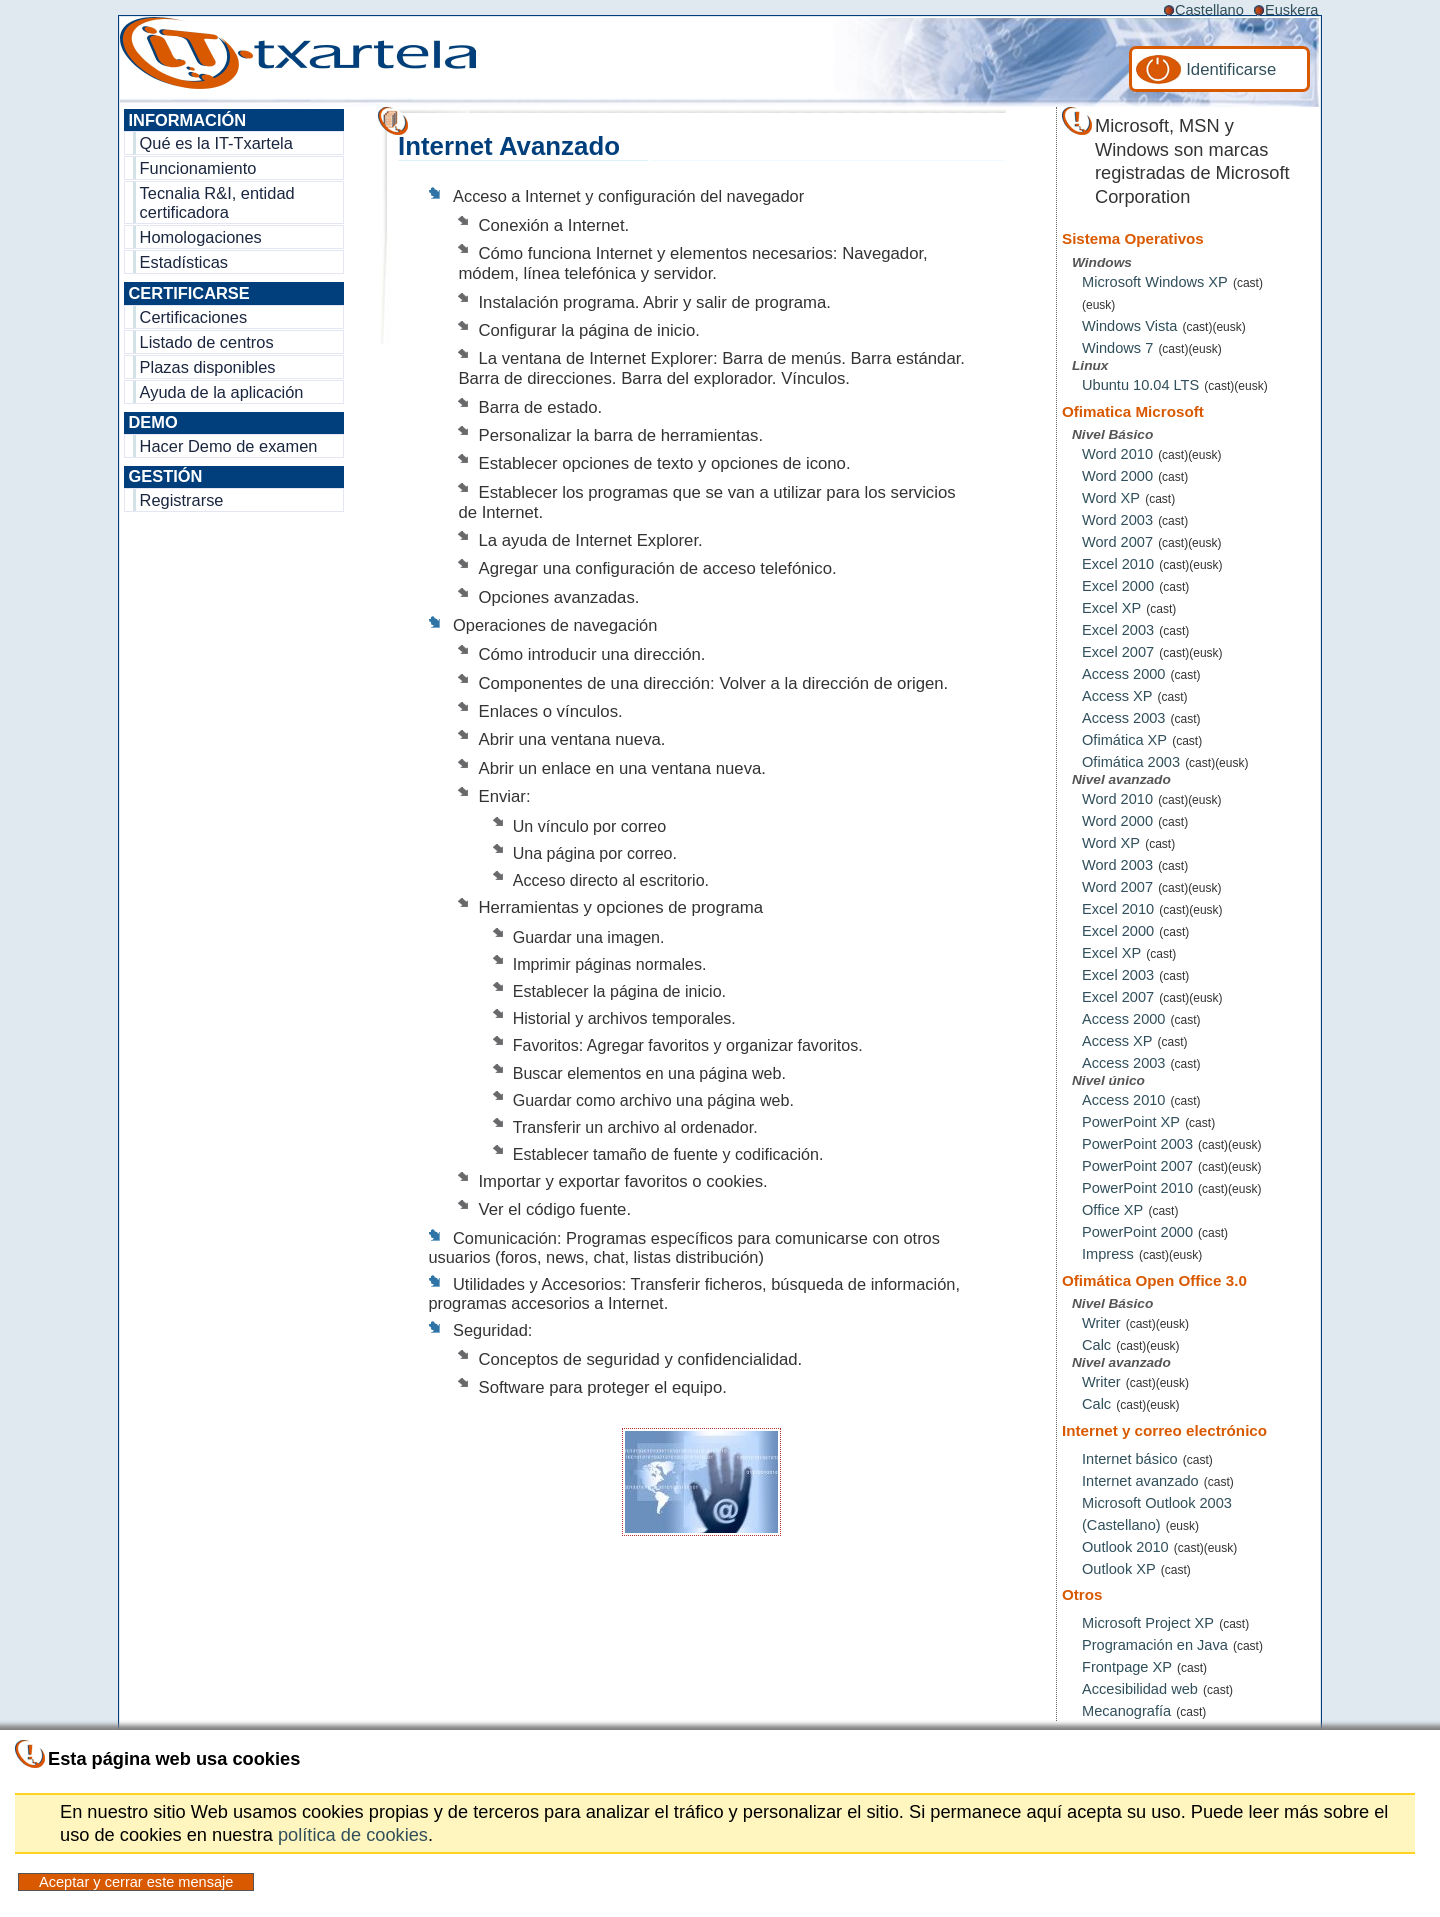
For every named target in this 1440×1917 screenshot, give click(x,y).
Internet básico (1130, 1459)
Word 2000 (1117, 476)
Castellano (1209, 10)
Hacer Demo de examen (229, 446)
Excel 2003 (1118, 630)
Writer (1101, 1323)
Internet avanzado (1140, 1481)
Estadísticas (184, 262)
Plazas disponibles (208, 367)
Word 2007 (1117, 542)
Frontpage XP (1127, 1667)
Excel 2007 (1118, 652)
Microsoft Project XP (1148, 1623)
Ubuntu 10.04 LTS (1140, 385)
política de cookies (353, 1834)
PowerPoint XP (1131, 1122)
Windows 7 (1117, 348)
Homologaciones (201, 237)
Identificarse (1231, 69)
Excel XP (1111, 608)
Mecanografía (1126, 1711)
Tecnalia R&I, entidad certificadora (217, 202)
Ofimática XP (1124, 740)
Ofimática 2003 (1131, 762)
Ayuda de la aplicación (222, 392)
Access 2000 (1123, 674)
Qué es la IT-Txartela (216, 143)
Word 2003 (1117, 520)
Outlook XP (1119, 1569)
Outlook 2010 (1125, 1547)
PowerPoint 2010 (1137, 1188)
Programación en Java (1155, 1645)
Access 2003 (1123, 718)
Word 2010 (1117, 454)
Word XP (1111, 498)
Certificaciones (194, 317)
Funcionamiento (198, 168)
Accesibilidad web (1140, 1689)
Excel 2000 (1118, 586)
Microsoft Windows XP (1155, 282)
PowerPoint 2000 (1137, 1232)
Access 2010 (1123, 1100)
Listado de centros (207, 342)
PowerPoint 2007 (1137, 1166)
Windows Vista (1129, 326)
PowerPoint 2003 (1137, 1144)
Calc (1096, 1345)
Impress (1108, 1254)
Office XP (1112, 1210)
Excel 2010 (1118, 564)
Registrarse (182, 500)
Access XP (1117, 696)
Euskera (1291, 10)
